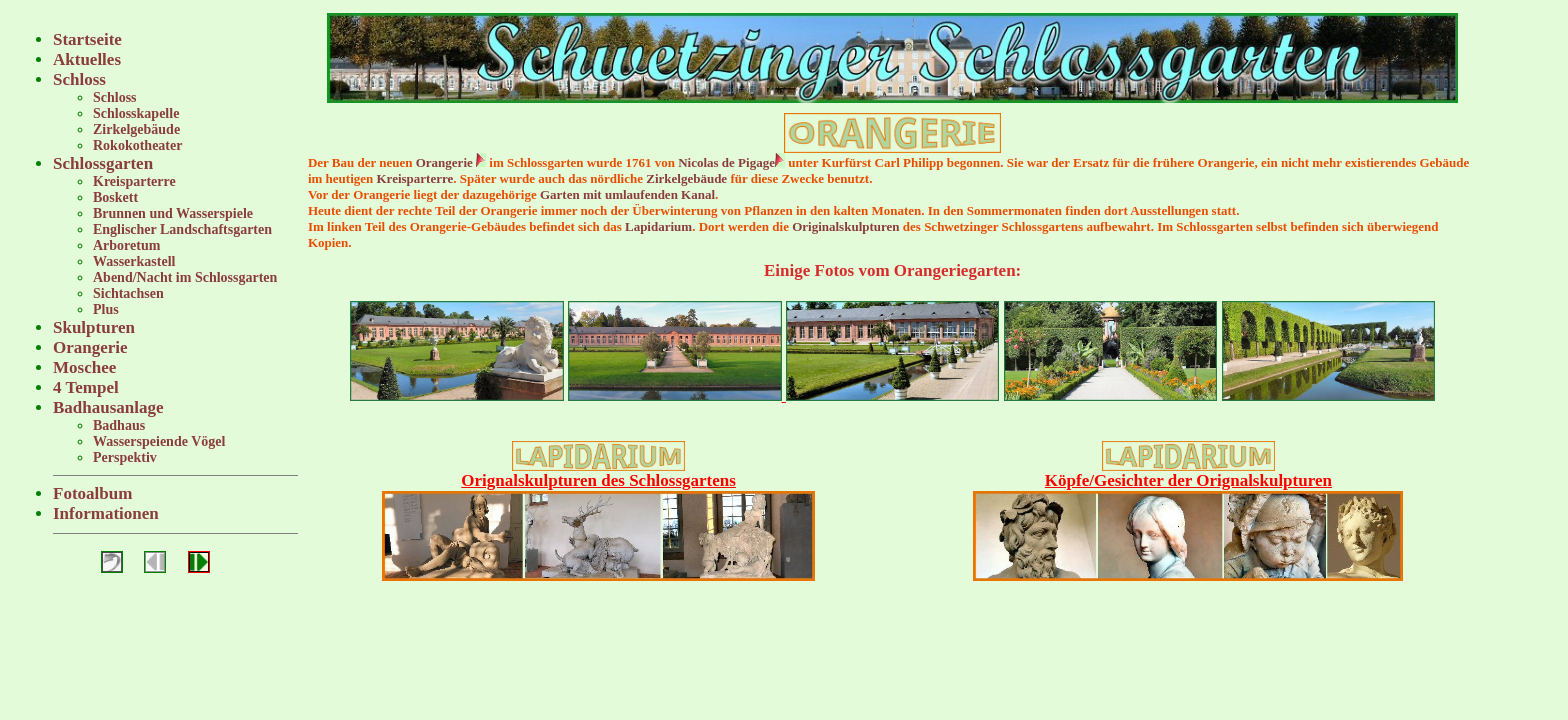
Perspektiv (125, 457)
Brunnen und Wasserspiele (173, 213)
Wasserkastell (134, 261)
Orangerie (90, 347)
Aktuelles (87, 59)
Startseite (87, 39)
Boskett (115, 197)
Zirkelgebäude (136, 129)
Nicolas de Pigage (726, 162)
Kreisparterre (134, 181)
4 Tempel (86, 387)
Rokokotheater (137, 145)
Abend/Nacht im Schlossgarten (185, 277)
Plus (106, 309)
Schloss (79, 79)
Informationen (106, 513)
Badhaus (119, 425)
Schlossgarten (103, 163)
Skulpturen (94, 327)
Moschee (84, 367)
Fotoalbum (92, 493)
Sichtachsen (128, 293)
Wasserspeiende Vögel (159, 441)
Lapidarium (658, 226)
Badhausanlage (108, 407)
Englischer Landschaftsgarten (182, 229)
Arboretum (126, 245)
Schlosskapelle (136, 113)
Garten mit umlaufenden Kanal (627, 194)
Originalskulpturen (845, 226)
